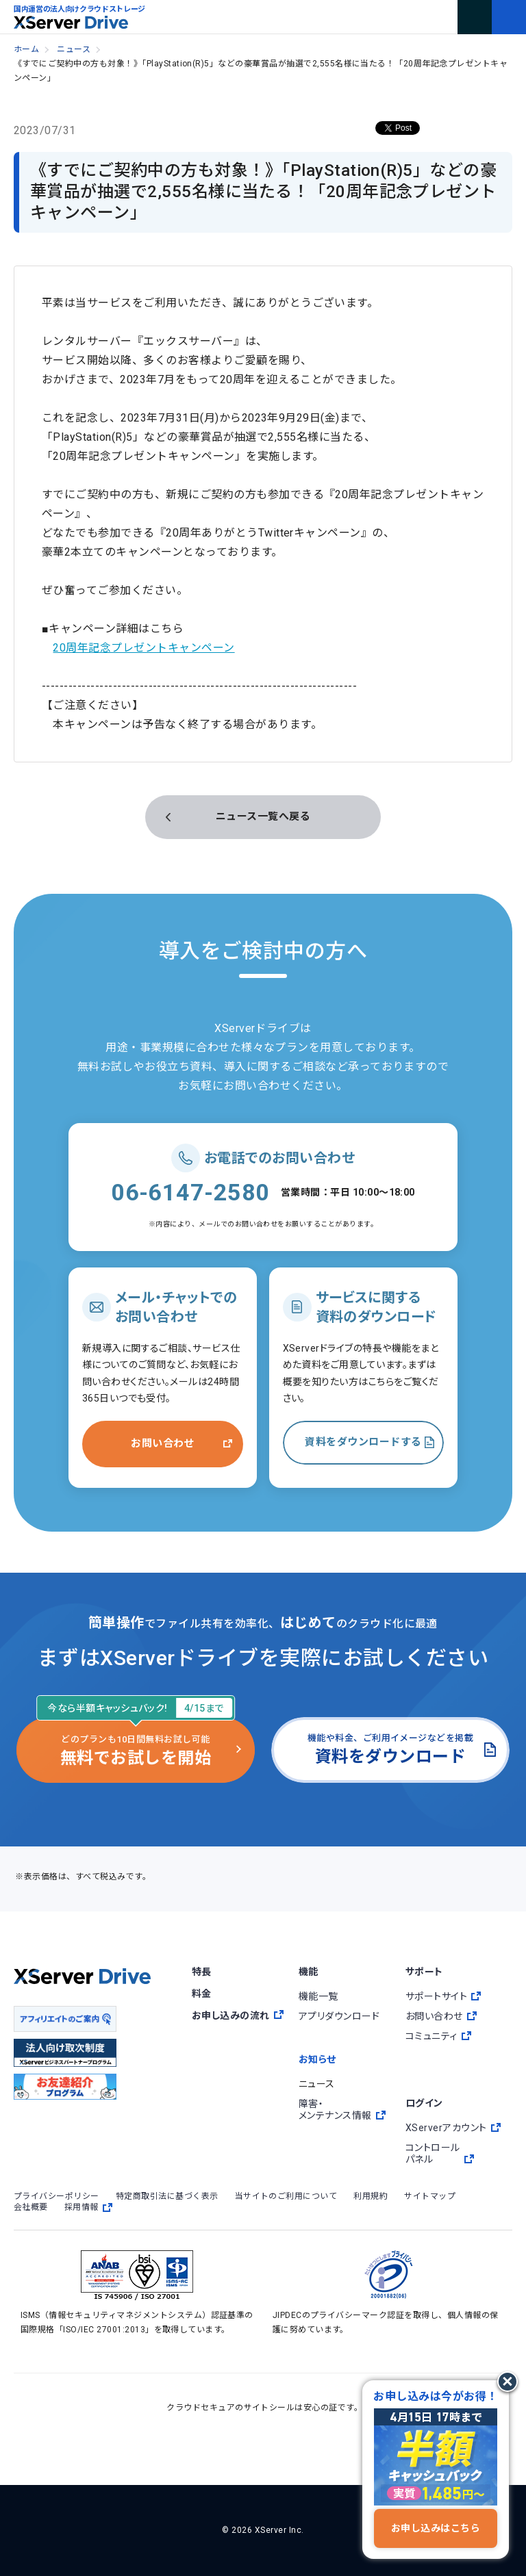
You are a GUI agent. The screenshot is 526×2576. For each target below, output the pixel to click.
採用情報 (88, 2207)
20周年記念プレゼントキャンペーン (143, 647)
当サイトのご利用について (286, 2196)
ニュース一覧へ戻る (263, 816)
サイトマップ (429, 2196)
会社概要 (31, 2207)
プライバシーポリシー (56, 2196)
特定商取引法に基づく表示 (167, 2196)
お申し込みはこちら (435, 2528)
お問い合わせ (163, 1443)
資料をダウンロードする (363, 1442)
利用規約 (370, 2196)
